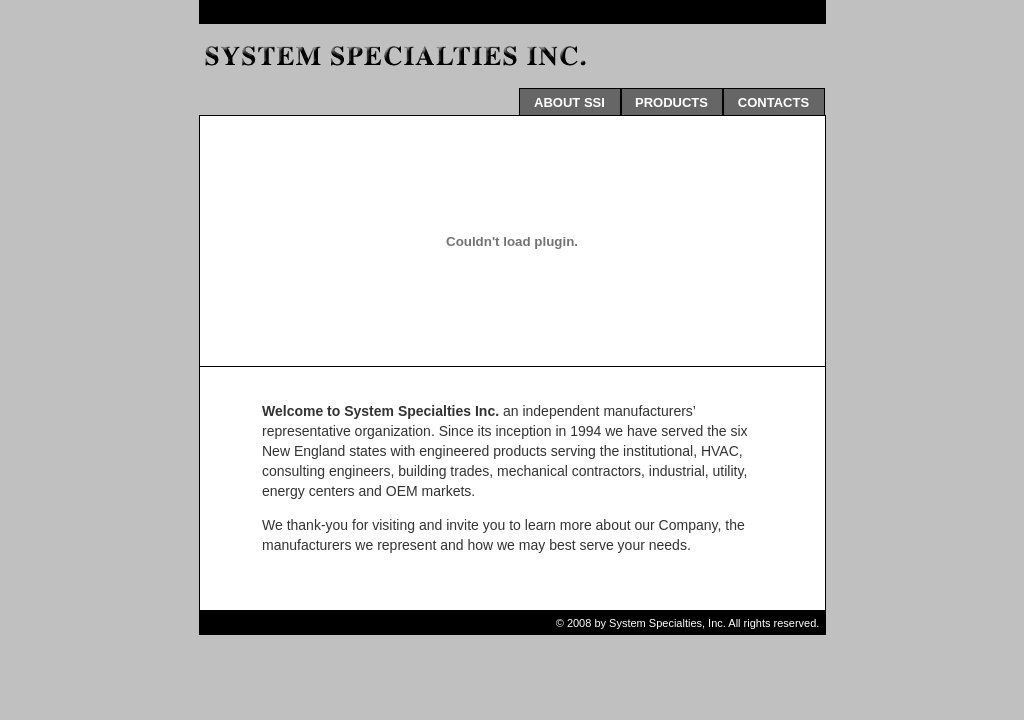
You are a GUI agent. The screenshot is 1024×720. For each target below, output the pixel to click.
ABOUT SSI (569, 102)
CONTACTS (773, 102)
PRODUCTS (671, 102)
